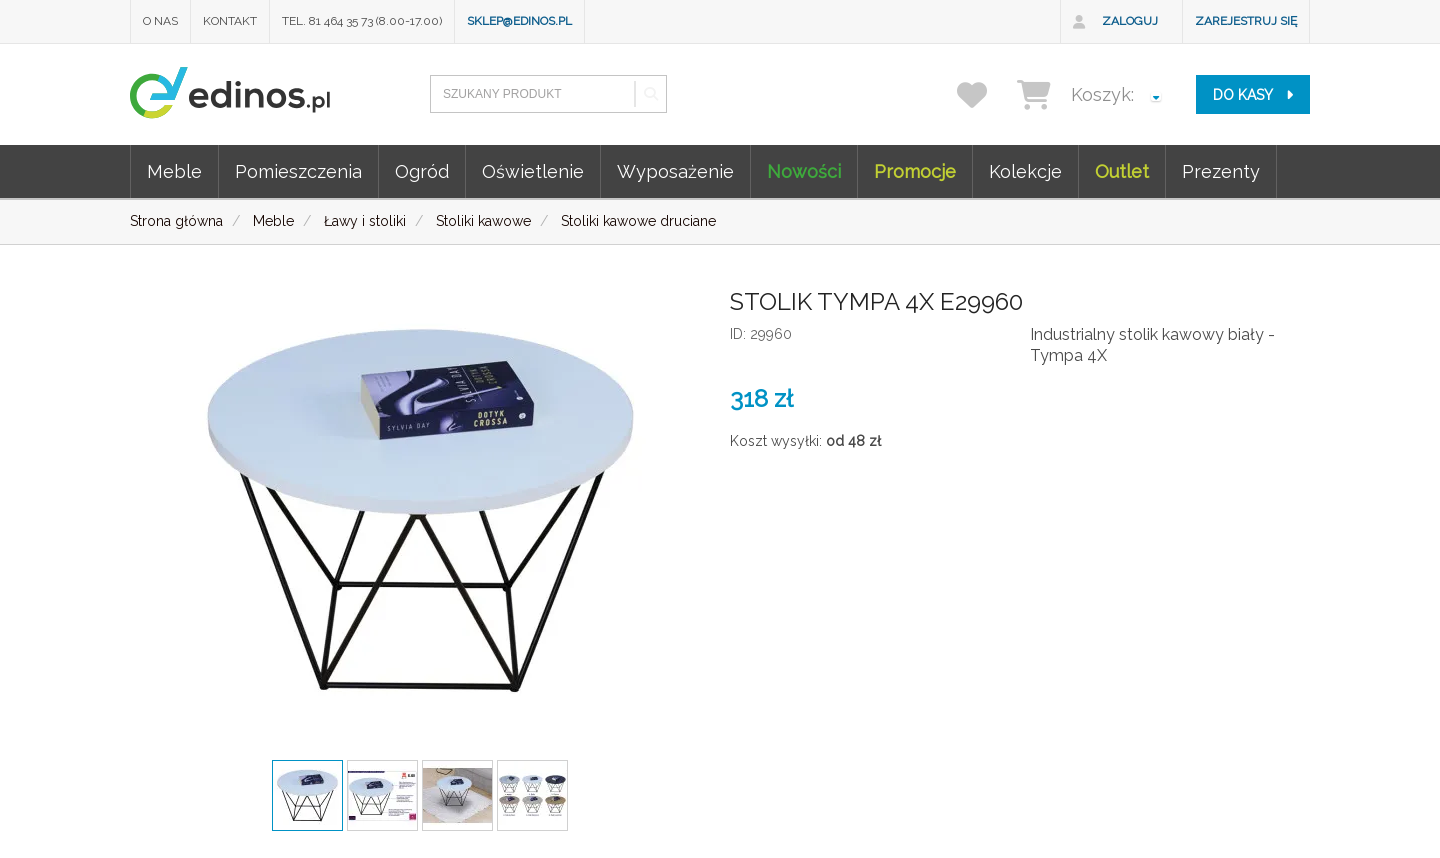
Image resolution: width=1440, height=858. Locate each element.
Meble (174, 171)
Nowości (804, 171)
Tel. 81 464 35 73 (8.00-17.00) (362, 21)
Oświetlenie (533, 171)
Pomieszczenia (298, 171)
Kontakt (230, 21)
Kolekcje (1025, 171)
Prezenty (1221, 171)
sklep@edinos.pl (519, 21)
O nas (160, 21)
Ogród (422, 171)
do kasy (1253, 95)
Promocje (915, 171)
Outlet (1122, 171)
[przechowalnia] (984, 94)
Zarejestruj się (1246, 21)
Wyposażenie (675, 171)
